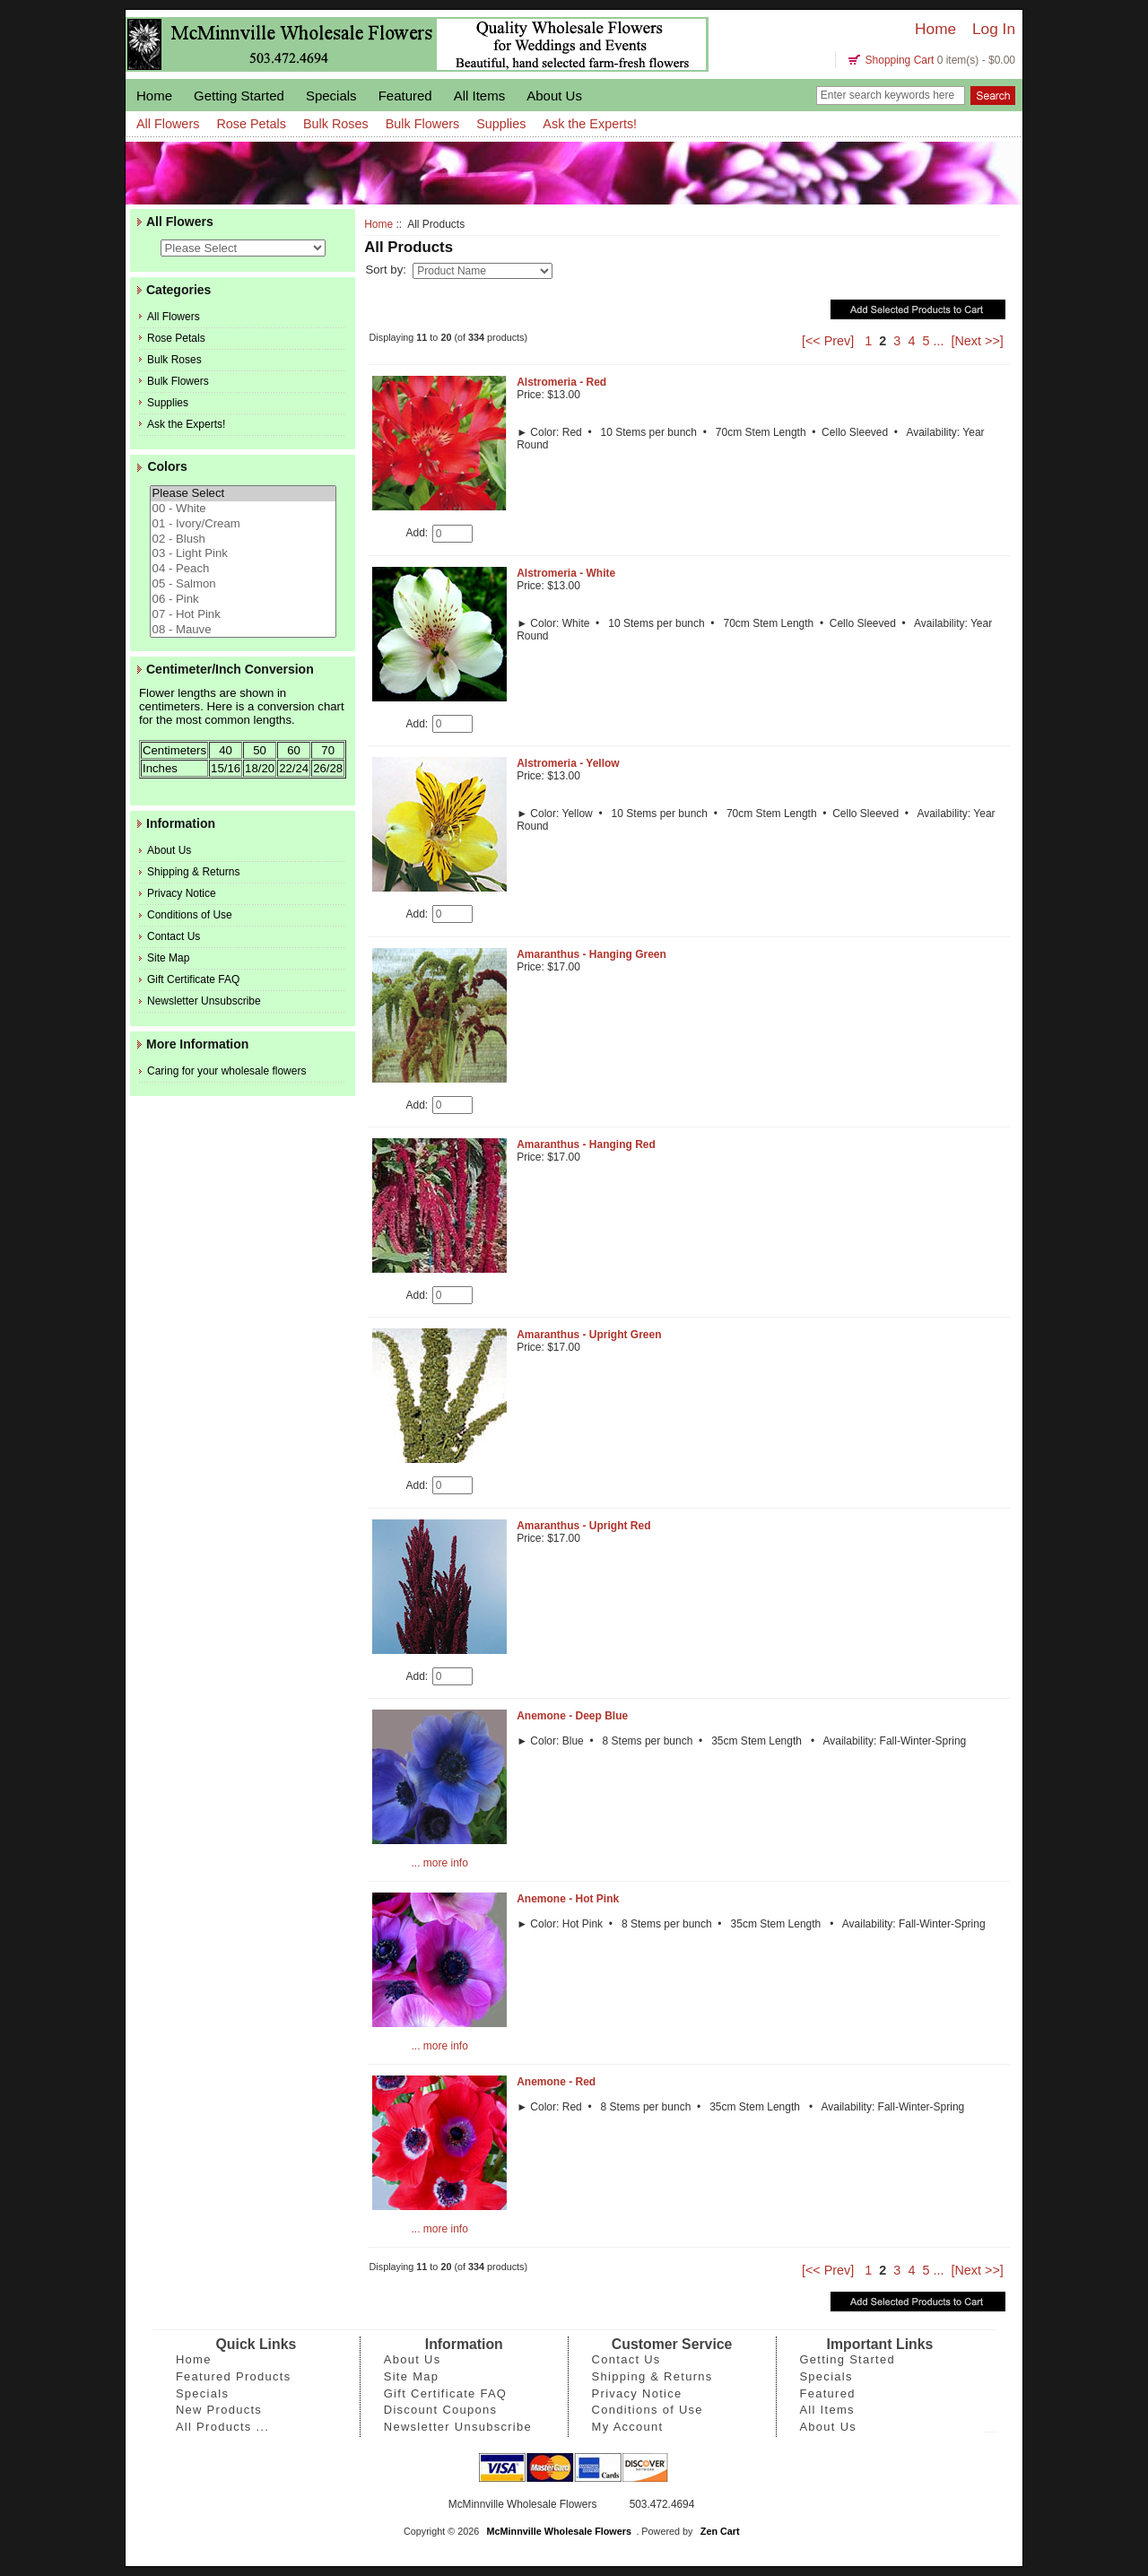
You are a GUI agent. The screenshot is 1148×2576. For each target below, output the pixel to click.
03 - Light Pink (243, 553)
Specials (331, 95)
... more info (439, 1863)
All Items (480, 95)
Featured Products (233, 2376)
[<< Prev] (828, 341)
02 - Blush (243, 539)
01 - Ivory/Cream (243, 524)
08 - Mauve (243, 630)
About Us (554, 95)
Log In (993, 29)
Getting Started (239, 95)
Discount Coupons (441, 2409)
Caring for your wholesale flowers (226, 1071)
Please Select (243, 493)
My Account (628, 2426)
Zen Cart (720, 2531)
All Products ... (222, 2426)
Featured (405, 95)
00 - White (243, 509)
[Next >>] (977, 341)
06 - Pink (243, 599)
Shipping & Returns (193, 872)
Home (935, 29)
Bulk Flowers (422, 124)
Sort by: (387, 270)
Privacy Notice (181, 893)
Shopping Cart (900, 60)
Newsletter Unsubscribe (204, 1001)
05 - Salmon (243, 584)
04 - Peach (243, 569)
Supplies (501, 124)
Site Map (168, 958)
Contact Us (173, 936)
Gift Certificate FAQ (193, 979)
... (938, 341)
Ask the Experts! (590, 124)
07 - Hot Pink (243, 614)
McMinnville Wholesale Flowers (559, 2531)
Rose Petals (251, 124)
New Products (219, 2409)
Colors (167, 467)
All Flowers (167, 124)
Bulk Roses (336, 124)
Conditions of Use (189, 915)
